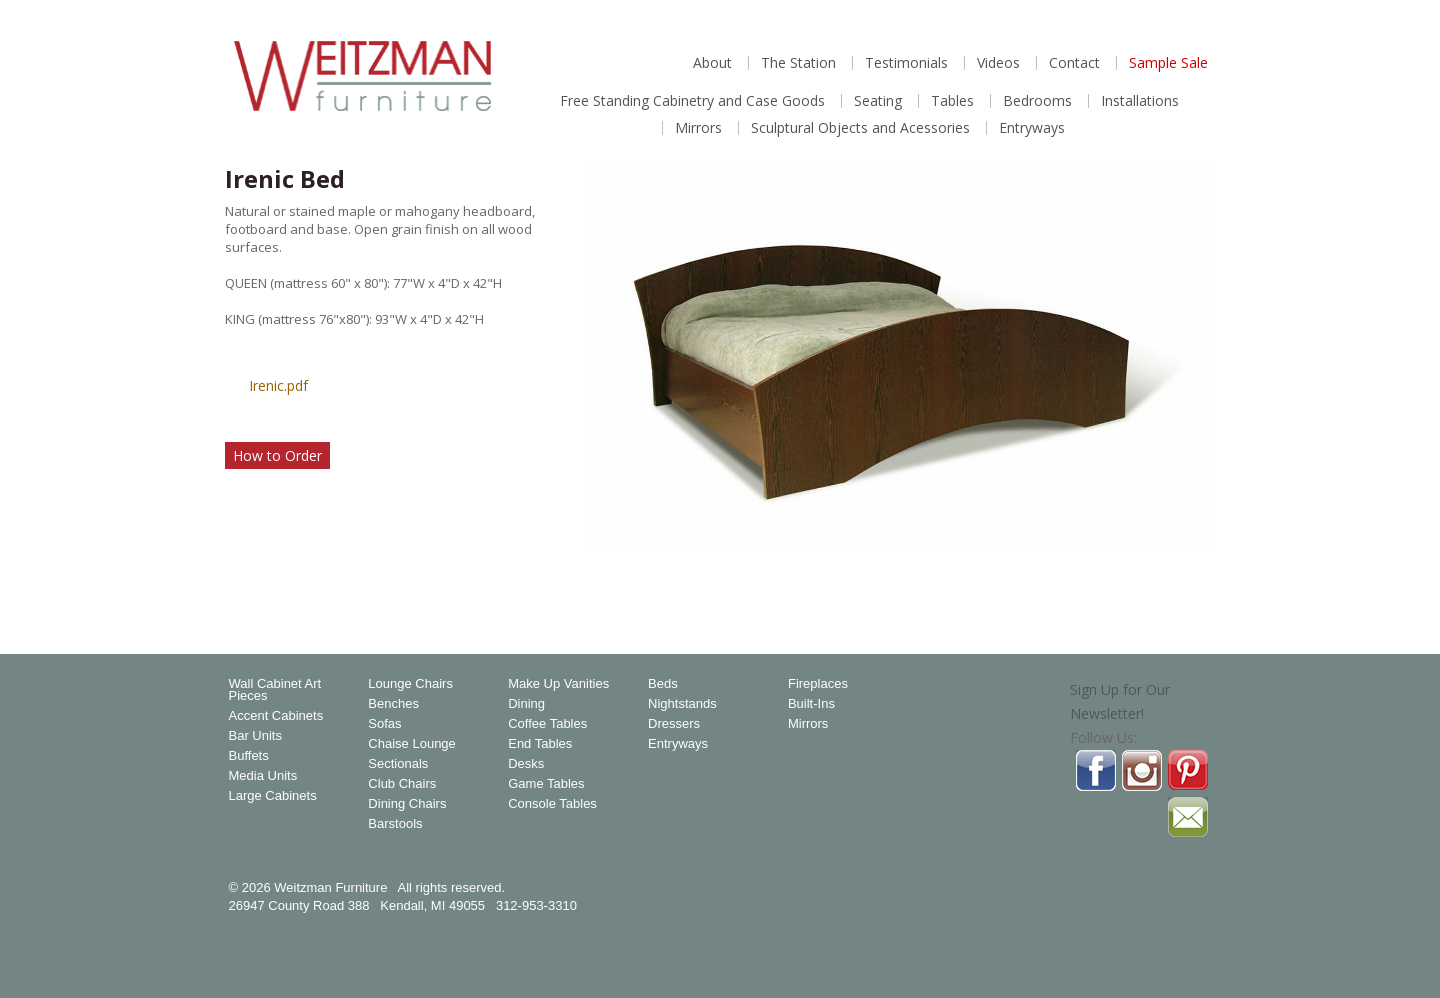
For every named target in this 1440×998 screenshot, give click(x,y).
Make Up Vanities (558, 684)
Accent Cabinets (276, 716)
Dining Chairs (407, 804)
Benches (393, 704)
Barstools (395, 824)
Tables (952, 101)
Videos (998, 63)
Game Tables (546, 784)
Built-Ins (811, 704)
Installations (1140, 101)
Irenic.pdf (278, 385)
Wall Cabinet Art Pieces (275, 690)
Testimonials (906, 63)
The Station (798, 63)
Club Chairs (402, 784)
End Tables (540, 744)
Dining (526, 704)
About (712, 63)
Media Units (263, 776)
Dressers (674, 724)
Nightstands (682, 704)
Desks (526, 764)
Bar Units (255, 736)
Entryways (1032, 128)
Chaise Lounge (411, 744)
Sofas (384, 724)
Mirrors (698, 128)
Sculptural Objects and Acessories (860, 128)
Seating (878, 101)
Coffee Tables (547, 724)
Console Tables (552, 804)
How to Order (277, 455)
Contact (1074, 63)
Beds (663, 684)
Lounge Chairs (410, 684)
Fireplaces (818, 684)
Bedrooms (1037, 101)
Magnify (1189, 578)
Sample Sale (1168, 63)
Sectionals (398, 764)
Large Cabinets (273, 796)
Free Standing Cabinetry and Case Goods (692, 101)
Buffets (249, 756)
